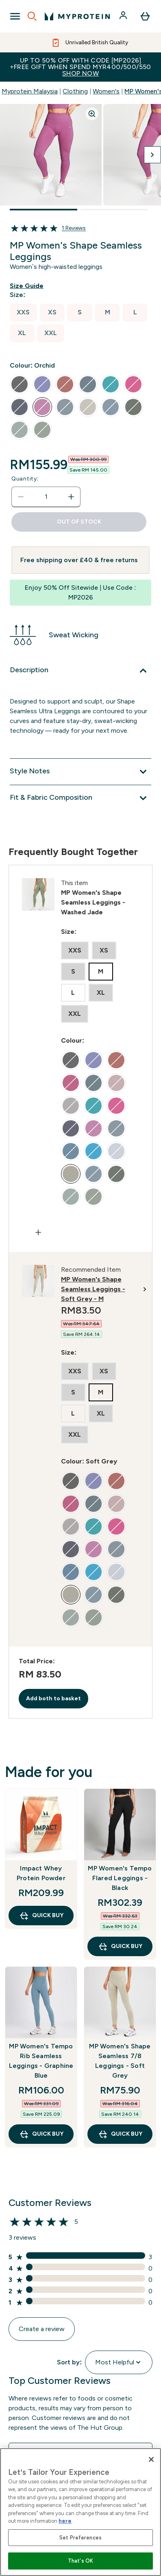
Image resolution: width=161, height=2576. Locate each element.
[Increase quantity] (71, 497)
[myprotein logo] (77, 16)
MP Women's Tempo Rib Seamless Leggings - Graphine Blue (41, 2060)
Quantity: (25, 478)
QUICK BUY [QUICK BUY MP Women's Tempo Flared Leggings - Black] (120, 1946)
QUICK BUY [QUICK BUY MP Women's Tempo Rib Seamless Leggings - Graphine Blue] (41, 2134)
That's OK (80, 2561)
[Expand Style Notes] (80, 772)
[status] (46, 497)
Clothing (75, 91)
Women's (106, 91)
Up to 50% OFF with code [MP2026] (80, 66)
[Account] (124, 16)
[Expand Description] (80, 671)
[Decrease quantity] (21, 497)
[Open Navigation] (15, 16)
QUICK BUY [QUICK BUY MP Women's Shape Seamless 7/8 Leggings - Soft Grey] (120, 2134)
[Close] (151, 2459)
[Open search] (32, 16)
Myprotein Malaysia (30, 91)
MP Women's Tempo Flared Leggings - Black (120, 1878)
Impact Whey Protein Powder (41, 1873)
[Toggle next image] (152, 154)
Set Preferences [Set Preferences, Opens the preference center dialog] (80, 2538)
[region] (80, 2512)
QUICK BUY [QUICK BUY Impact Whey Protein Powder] (41, 1915)
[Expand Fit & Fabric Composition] (80, 798)
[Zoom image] (91, 113)
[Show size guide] (28, 286)
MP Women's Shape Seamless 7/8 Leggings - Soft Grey (119, 2060)
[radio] (23, 312)
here (65, 2521)
